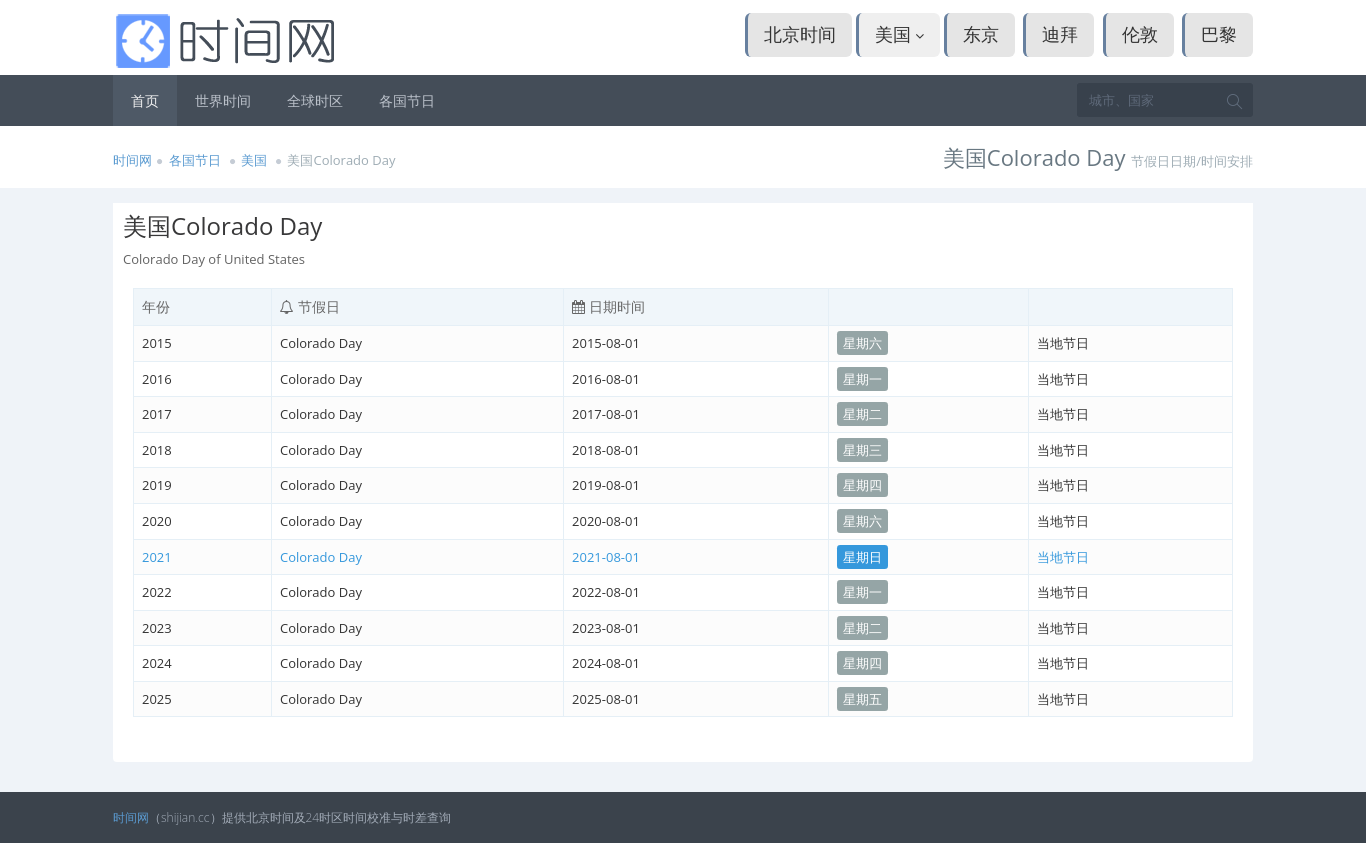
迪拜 (1060, 34)
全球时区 (315, 100)
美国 (900, 34)
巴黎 (1219, 34)
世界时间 (223, 100)
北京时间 (800, 34)
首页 (145, 100)
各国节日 (407, 100)
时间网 (132, 160)
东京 (981, 34)
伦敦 (1140, 34)
